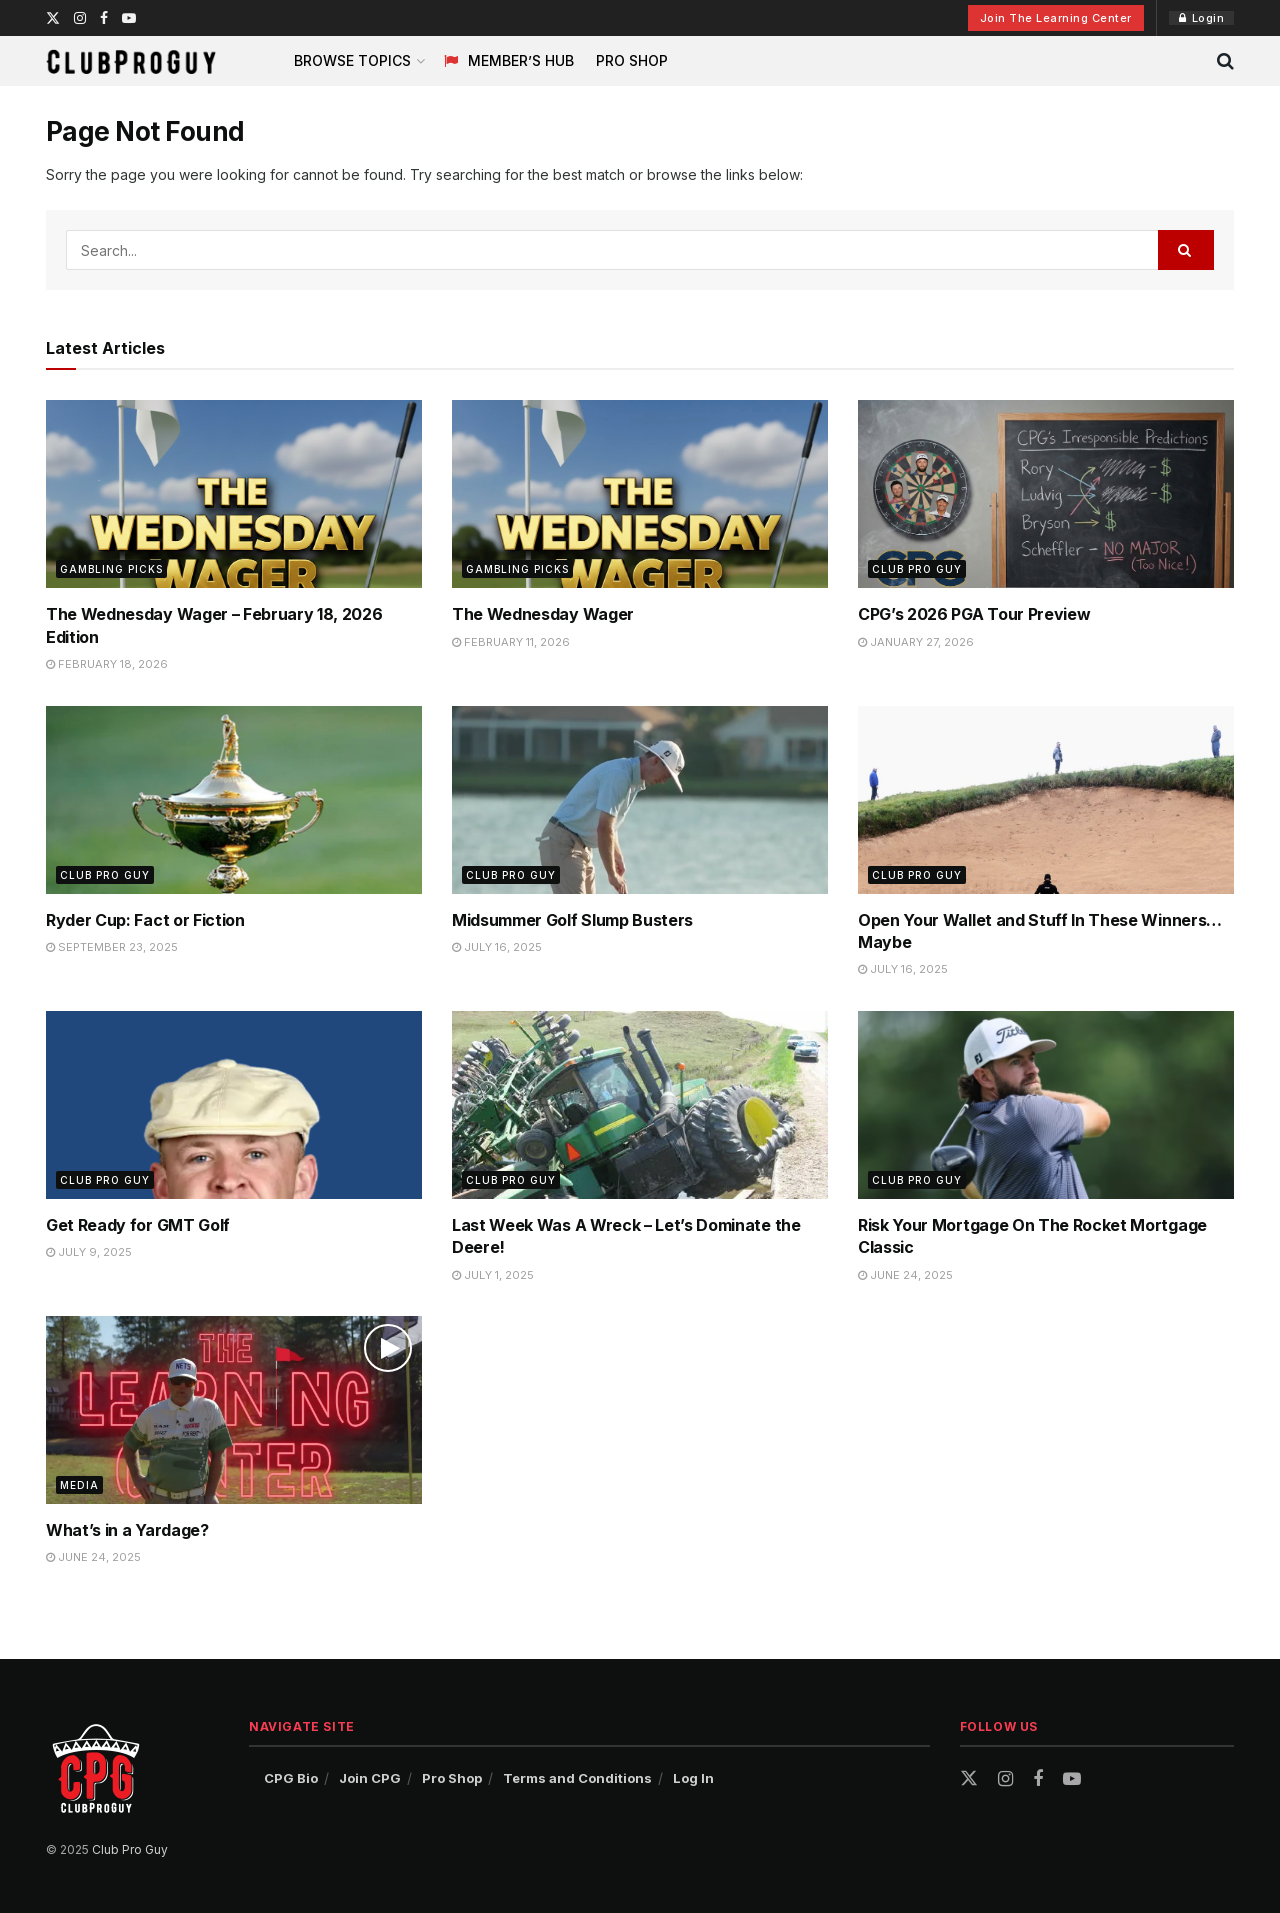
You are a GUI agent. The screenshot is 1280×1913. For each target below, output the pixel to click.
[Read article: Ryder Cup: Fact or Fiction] (234, 800)
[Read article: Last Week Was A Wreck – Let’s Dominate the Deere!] (640, 1105)
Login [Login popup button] (1202, 18)
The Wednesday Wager (543, 614)
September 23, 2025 (112, 947)
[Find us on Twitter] (969, 1779)
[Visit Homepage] (131, 61)
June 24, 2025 (905, 1275)
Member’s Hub (509, 60)
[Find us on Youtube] (1072, 1779)
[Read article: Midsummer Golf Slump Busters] (640, 800)
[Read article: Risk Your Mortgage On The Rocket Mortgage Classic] (1046, 1105)
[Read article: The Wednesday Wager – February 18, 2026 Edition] (234, 494)
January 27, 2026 (916, 642)
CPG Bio (291, 1778)
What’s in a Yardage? (127, 1530)
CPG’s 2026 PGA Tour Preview (974, 614)
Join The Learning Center (1056, 18)
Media (79, 1485)
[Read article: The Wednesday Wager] (640, 494)
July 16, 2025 (497, 947)
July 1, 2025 (493, 1275)
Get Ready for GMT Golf (138, 1225)
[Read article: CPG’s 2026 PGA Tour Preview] (1046, 494)
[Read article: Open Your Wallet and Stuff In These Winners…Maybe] (1046, 800)
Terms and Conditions (577, 1778)
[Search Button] (1225, 61)
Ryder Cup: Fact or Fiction (145, 920)
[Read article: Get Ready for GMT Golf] (234, 1105)
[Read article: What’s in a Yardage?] (234, 1410)
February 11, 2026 (511, 642)
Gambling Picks (111, 569)
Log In (693, 1778)
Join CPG (370, 1778)
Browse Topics (352, 60)
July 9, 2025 (89, 1252)
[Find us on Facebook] (1038, 1779)
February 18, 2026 (107, 664)
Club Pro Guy (917, 569)
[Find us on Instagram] (1005, 1779)
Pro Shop (632, 60)
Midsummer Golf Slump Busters (572, 920)
